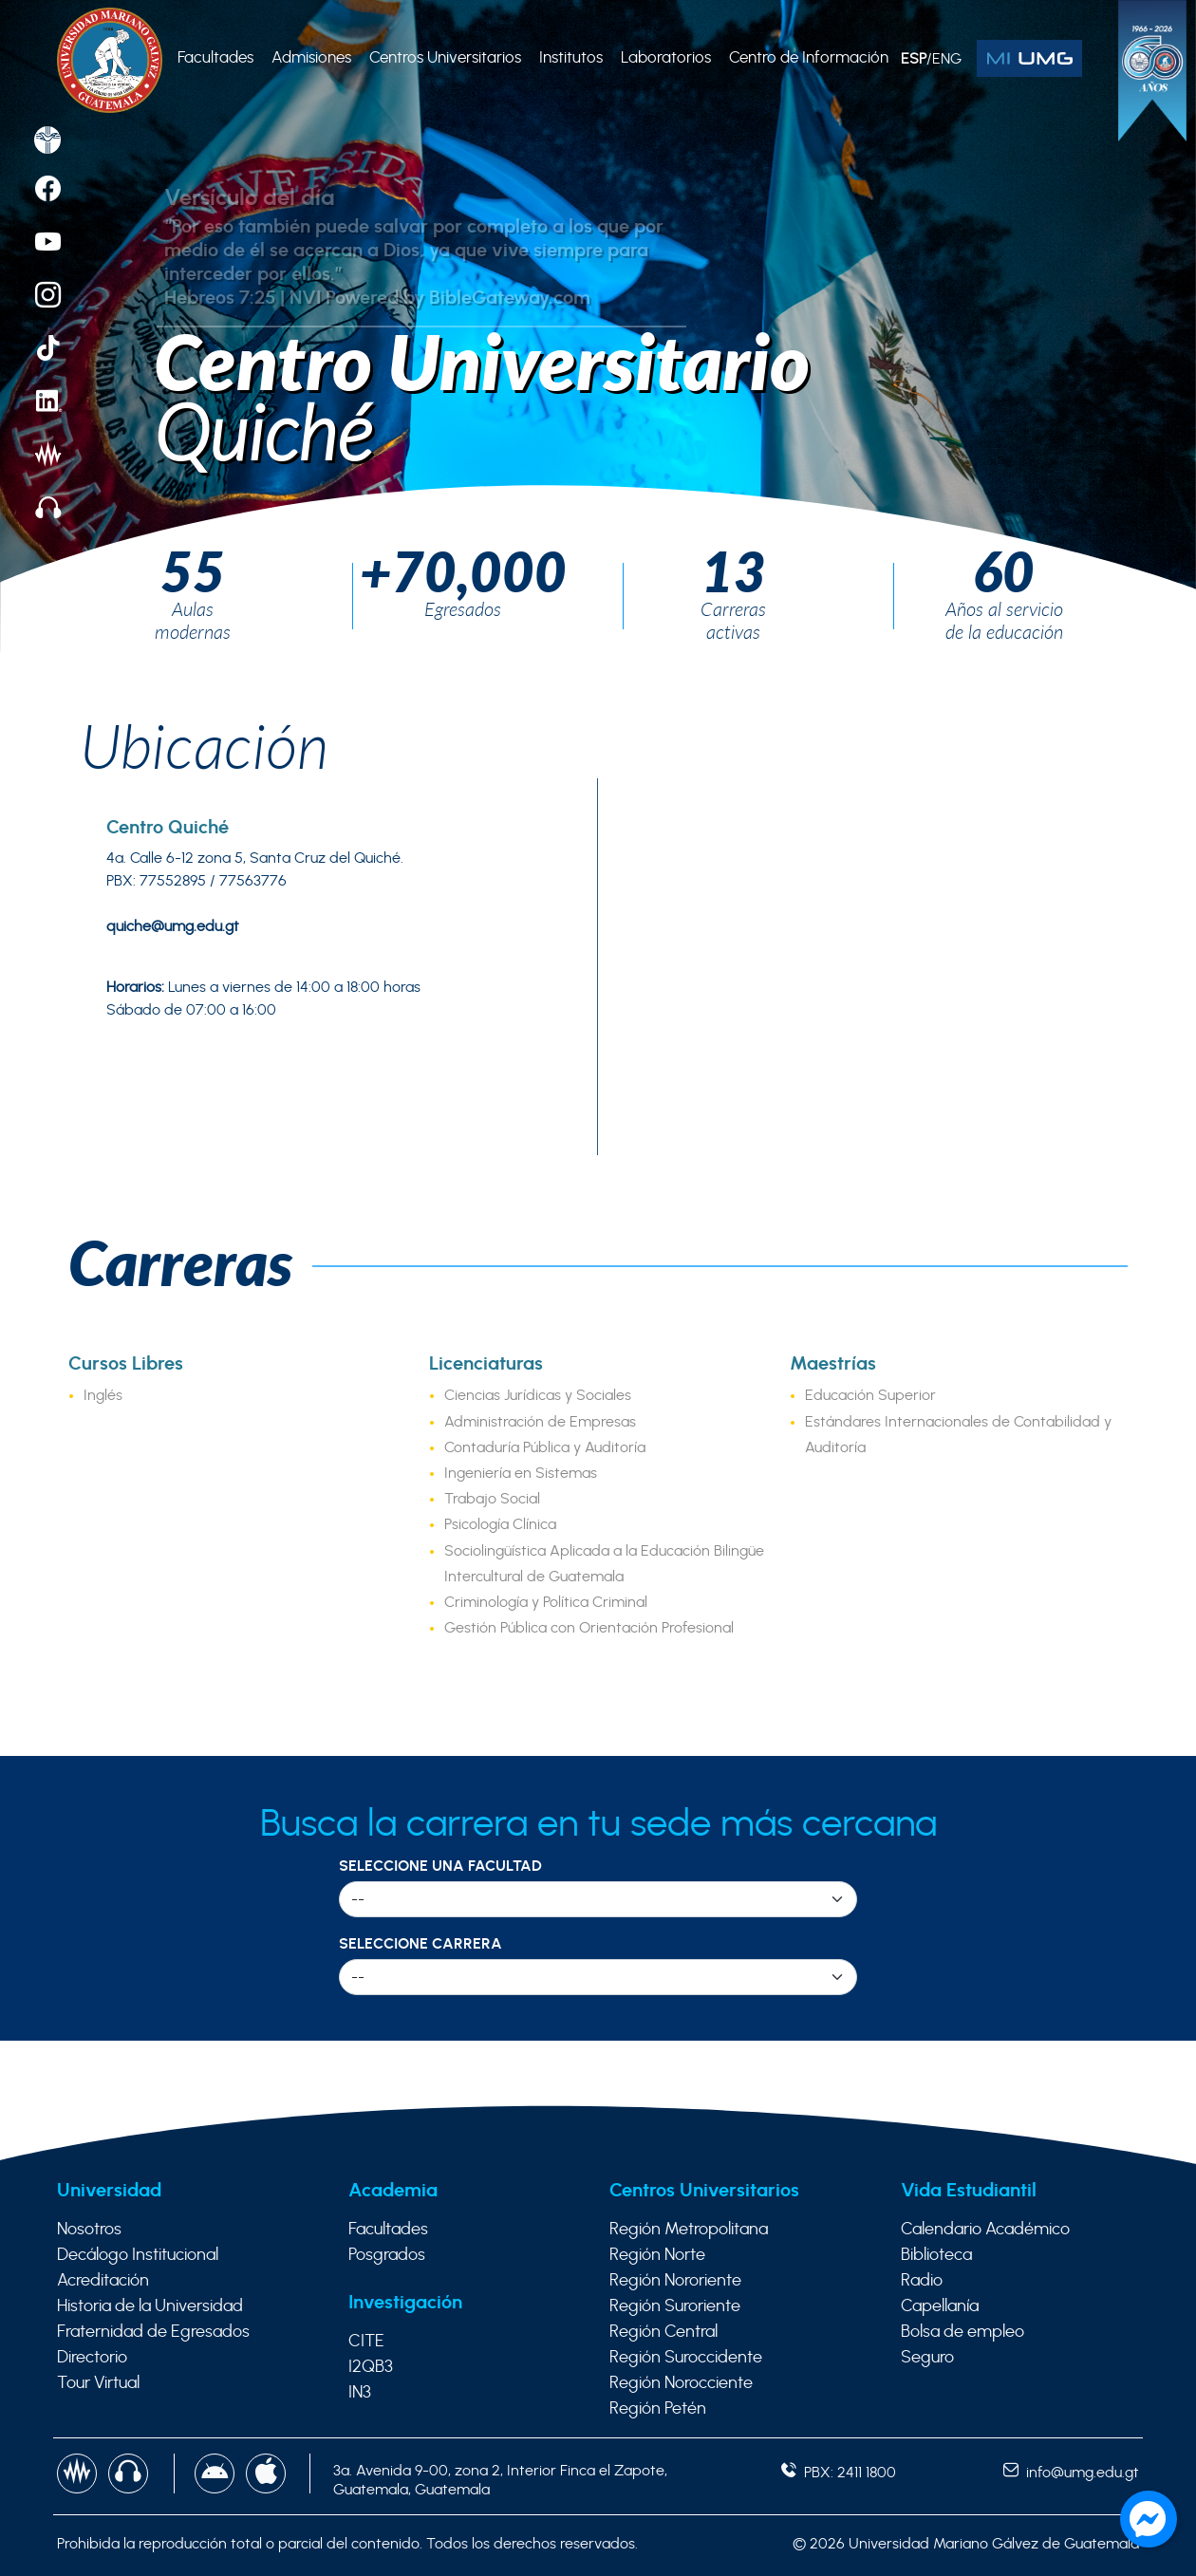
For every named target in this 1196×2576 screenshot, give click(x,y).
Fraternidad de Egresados (153, 2332)
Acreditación (103, 2280)
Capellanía (940, 2306)
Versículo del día (249, 198)
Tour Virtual (98, 2383)
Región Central (663, 2332)
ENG (947, 58)
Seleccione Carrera (420, 1943)
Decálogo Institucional (137, 2255)
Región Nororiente (675, 2280)
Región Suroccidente (685, 2357)
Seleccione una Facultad (440, 1866)
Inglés (103, 1395)
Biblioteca (936, 2255)
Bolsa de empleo (962, 2332)
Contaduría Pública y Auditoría (544, 1447)
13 (733, 570)
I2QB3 (370, 2367)
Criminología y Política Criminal (545, 1602)
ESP (913, 58)
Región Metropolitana (688, 2229)
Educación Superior (870, 1395)
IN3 (359, 2392)
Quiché (263, 432)
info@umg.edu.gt (1071, 2472)
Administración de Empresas (540, 1421)
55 (192, 570)
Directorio (92, 2357)
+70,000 (463, 570)
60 (1004, 570)
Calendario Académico (985, 2229)
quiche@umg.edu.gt (172, 926)
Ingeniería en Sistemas (520, 1473)
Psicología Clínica (500, 1524)
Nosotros (89, 2229)
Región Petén (657, 2408)
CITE (366, 2341)
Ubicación (204, 745)
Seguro (927, 2357)
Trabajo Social (492, 1498)
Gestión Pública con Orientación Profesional (589, 1627)
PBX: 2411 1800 (838, 2472)
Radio (922, 2280)
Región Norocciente (681, 2383)
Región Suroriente (674, 2306)
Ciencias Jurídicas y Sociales (537, 1395)
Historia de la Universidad (150, 2306)
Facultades (388, 2229)
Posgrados (386, 2255)
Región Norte (657, 2255)
